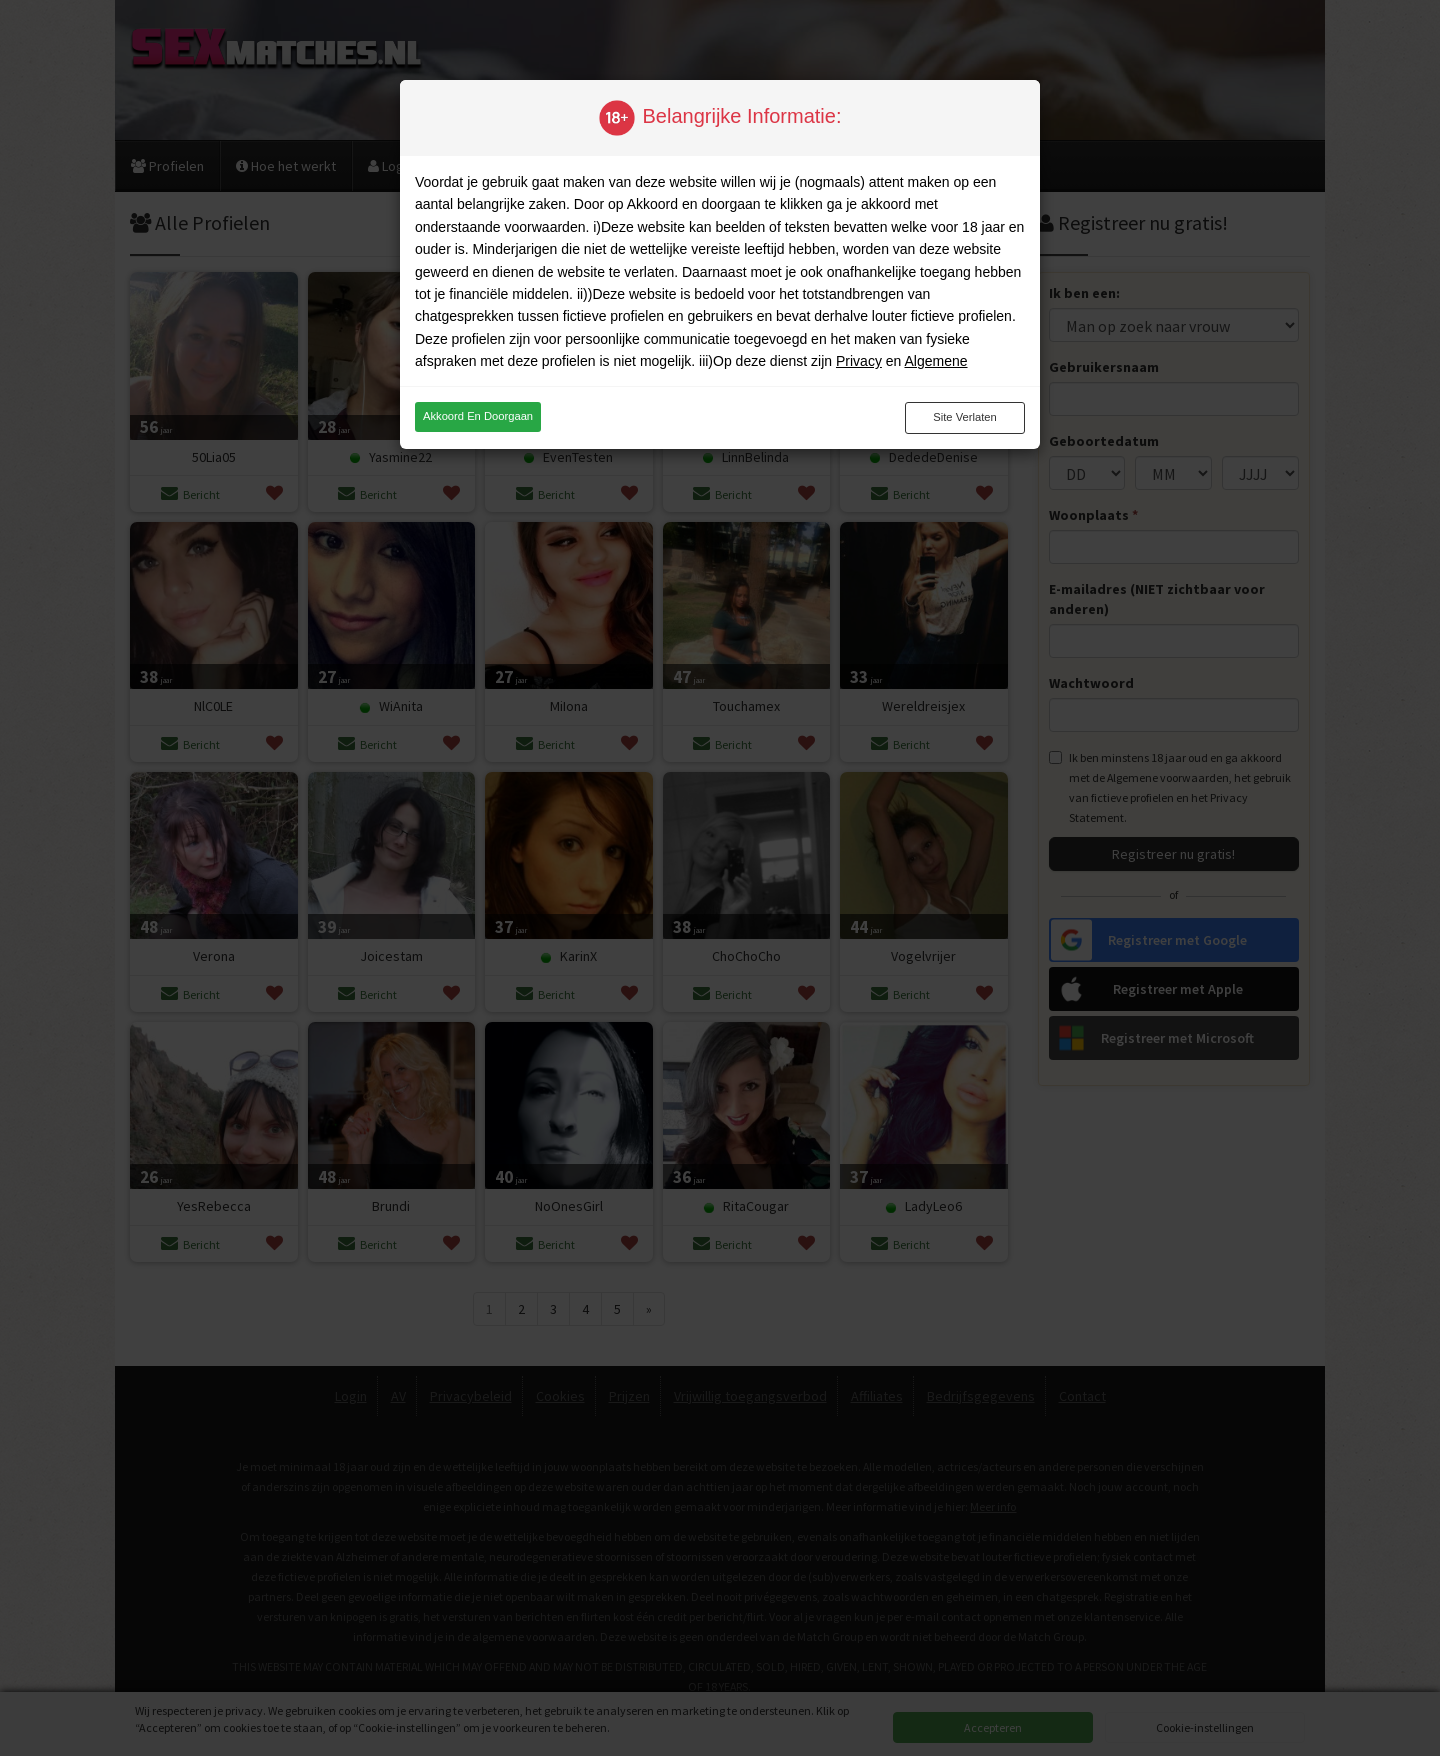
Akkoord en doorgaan (478, 416)
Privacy (859, 361)
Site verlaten (964, 417)
